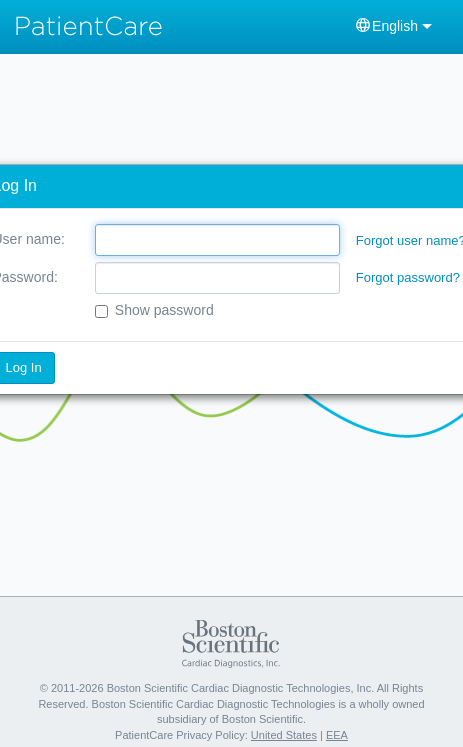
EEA (337, 735)
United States (284, 735)
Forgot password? (408, 277)
